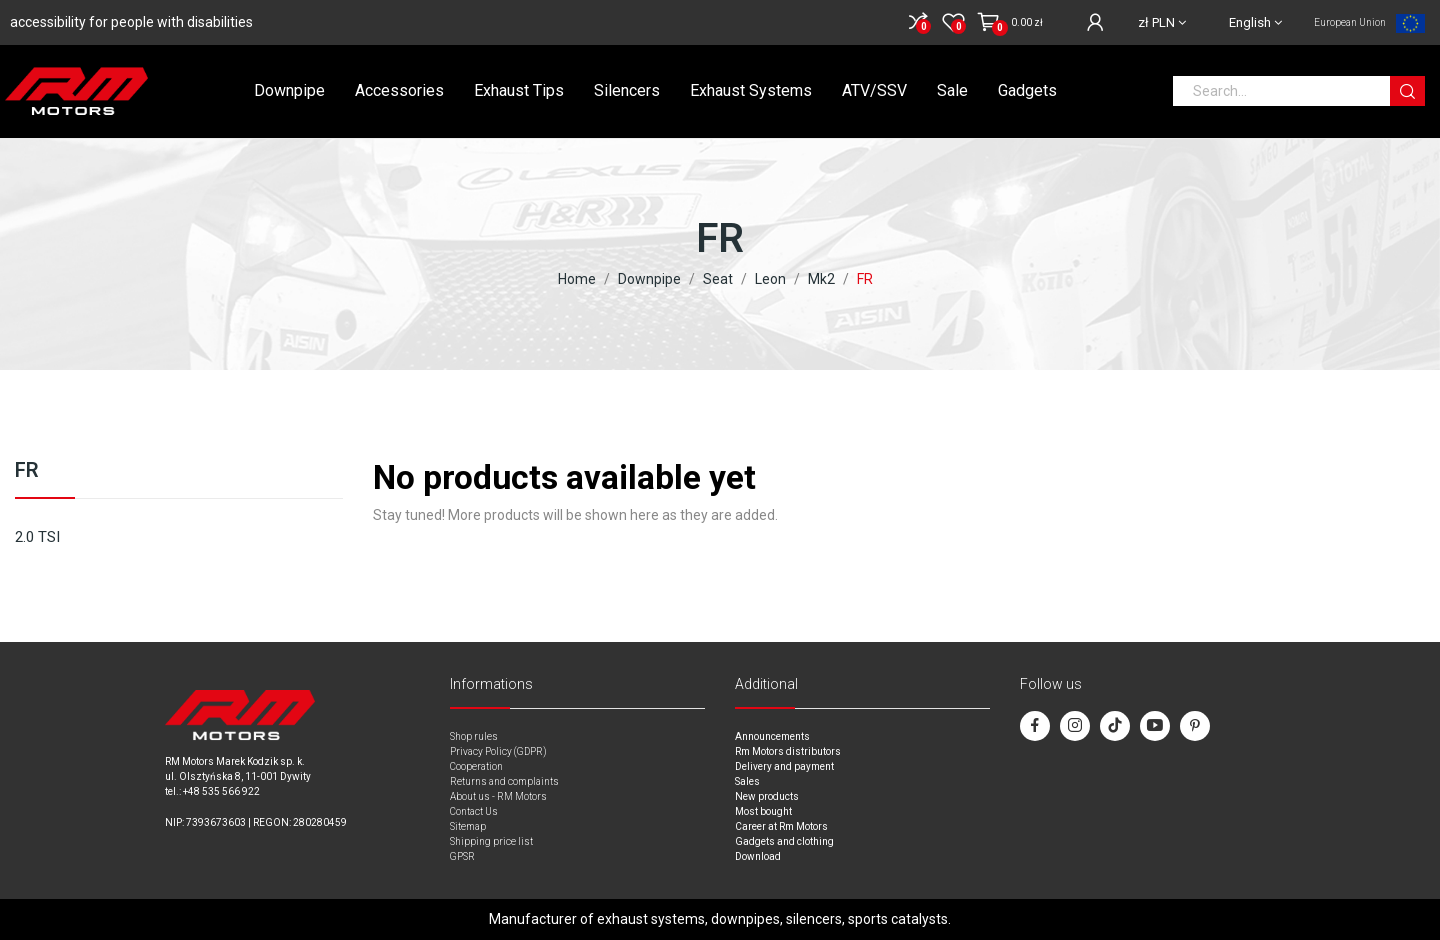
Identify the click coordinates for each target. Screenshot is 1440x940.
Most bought (763, 811)
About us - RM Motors (498, 796)
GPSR (462, 856)
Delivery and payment (784, 766)
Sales (747, 781)
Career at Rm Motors (781, 826)
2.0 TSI (37, 537)
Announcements (772, 736)
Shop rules (474, 736)
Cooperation (476, 766)
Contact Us (474, 811)
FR (27, 471)
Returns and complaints (504, 781)
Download (758, 856)
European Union (1350, 22)
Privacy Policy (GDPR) (498, 751)
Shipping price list (491, 841)
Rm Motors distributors (788, 751)
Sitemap (468, 826)
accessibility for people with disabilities (131, 22)
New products (767, 796)
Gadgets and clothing (784, 841)
